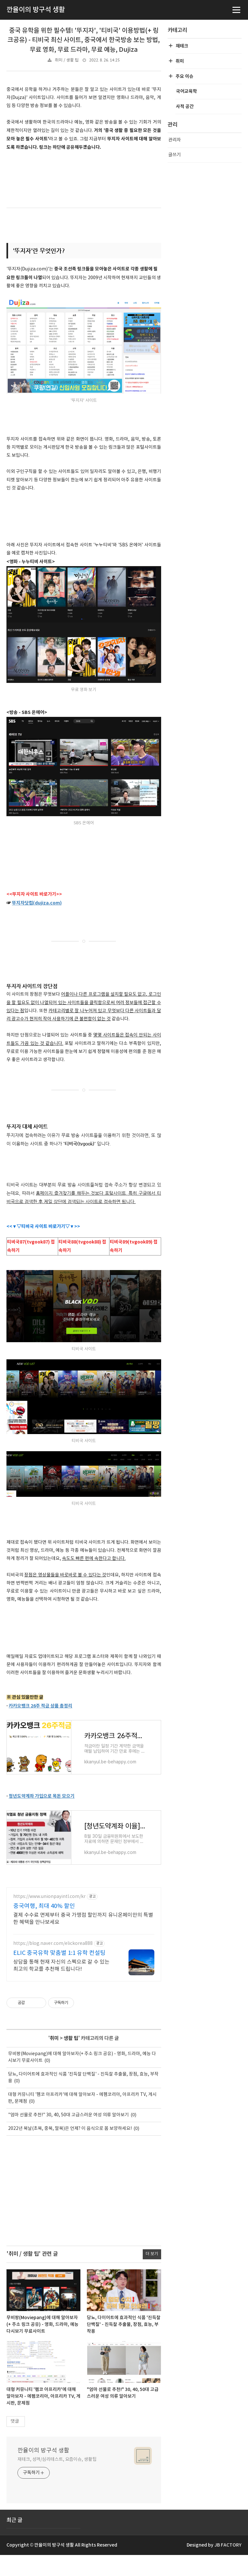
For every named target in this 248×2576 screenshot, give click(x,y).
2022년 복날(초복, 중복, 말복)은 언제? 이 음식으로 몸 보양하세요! (70, 2149)
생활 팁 (71, 2059)
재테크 (181, 46)
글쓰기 (174, 155)
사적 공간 (185, 106)
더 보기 (152, 2274)
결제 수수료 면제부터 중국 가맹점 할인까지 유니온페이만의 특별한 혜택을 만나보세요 (83, 1939)
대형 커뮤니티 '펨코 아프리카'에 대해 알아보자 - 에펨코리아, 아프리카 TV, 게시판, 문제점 (43, 2417)
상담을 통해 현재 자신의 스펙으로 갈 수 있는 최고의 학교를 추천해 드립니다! (61, 1986)
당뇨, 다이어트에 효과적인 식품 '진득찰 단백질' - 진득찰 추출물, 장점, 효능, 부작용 (123, 2345)
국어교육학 (186, 91)
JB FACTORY (228, 2566)
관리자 (174, 140)
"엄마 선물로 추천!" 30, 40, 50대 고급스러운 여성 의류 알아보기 (68, 2135)
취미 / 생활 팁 (67, 60)
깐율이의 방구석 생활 (43, 2471)
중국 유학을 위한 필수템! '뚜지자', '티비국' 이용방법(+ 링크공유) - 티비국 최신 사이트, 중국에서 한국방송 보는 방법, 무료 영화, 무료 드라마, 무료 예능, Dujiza (83, 40)
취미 (54, 2059)
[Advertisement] (83, 2211)
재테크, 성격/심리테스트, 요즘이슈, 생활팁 (57, 2480)
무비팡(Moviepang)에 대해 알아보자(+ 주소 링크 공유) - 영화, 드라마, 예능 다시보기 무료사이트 (42, 2345)
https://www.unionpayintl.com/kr (49, 1917)
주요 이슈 (184, 76)
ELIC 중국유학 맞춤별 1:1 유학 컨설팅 (59, 1973)
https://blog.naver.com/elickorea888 (53, 1964)
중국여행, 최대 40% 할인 (44, 1927)
